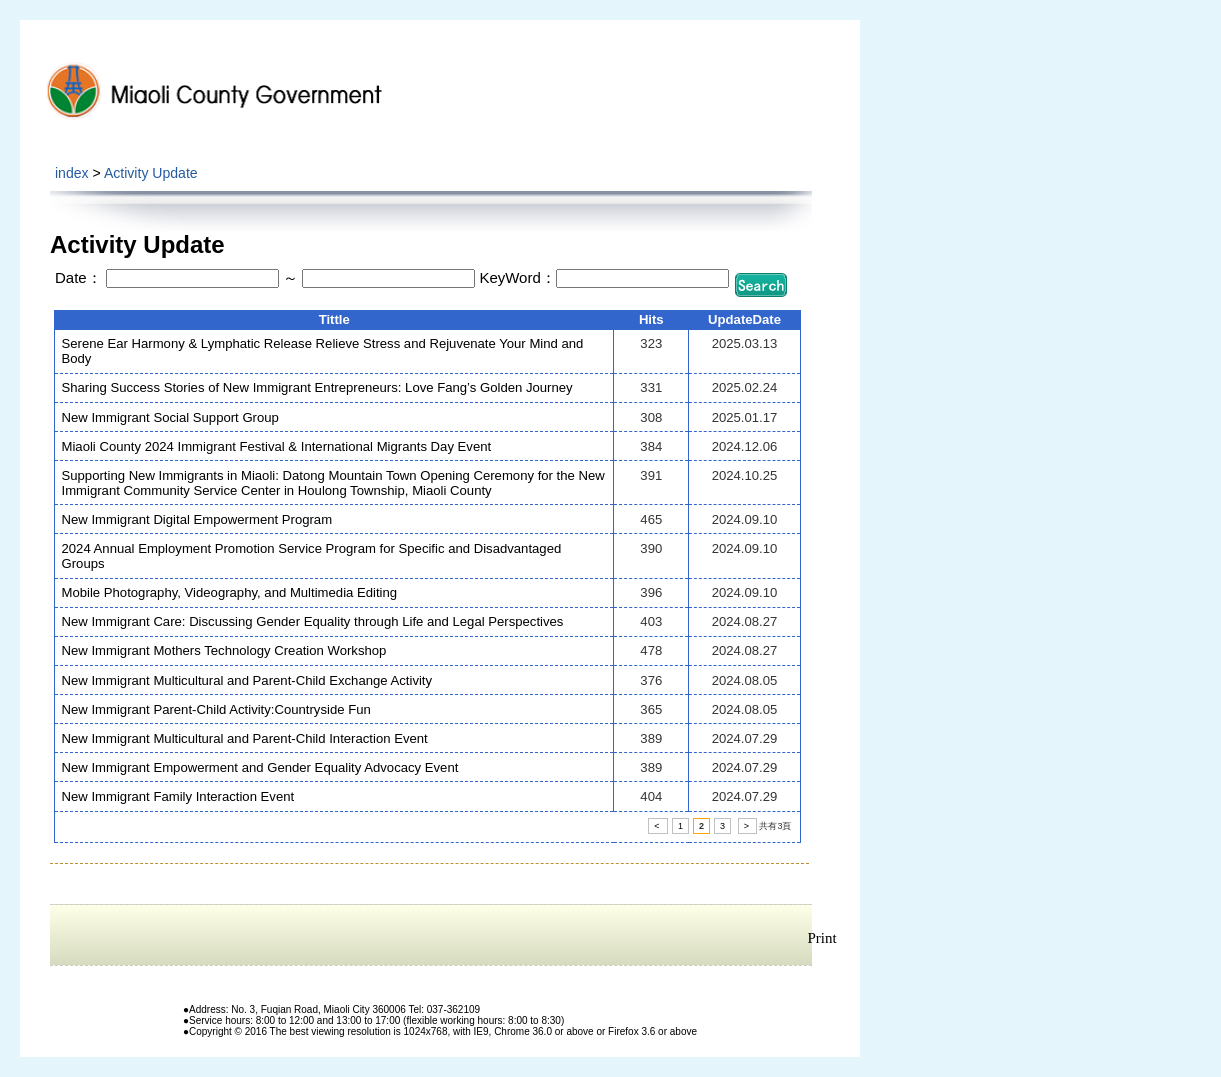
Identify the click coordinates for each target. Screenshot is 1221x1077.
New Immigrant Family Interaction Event (178, 796)
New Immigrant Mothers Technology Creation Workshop (224, 650)
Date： (78, 277)
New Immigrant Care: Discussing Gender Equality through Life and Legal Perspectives (313, 621)
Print (822, 938)
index (72, 173)
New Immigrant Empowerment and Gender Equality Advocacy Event (260, 767)
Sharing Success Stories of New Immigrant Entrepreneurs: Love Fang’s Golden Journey (317, 387)
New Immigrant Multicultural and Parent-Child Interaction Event (245, 738)
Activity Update (151, 173)
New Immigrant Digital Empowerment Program (197, 519)
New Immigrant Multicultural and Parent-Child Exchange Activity (247, 680)
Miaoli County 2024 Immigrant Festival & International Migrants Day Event (277, 446)
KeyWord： (517, 277)
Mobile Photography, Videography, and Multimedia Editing (230, 592)
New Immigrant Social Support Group (170, 417)
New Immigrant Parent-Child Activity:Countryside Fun (216, 709)
